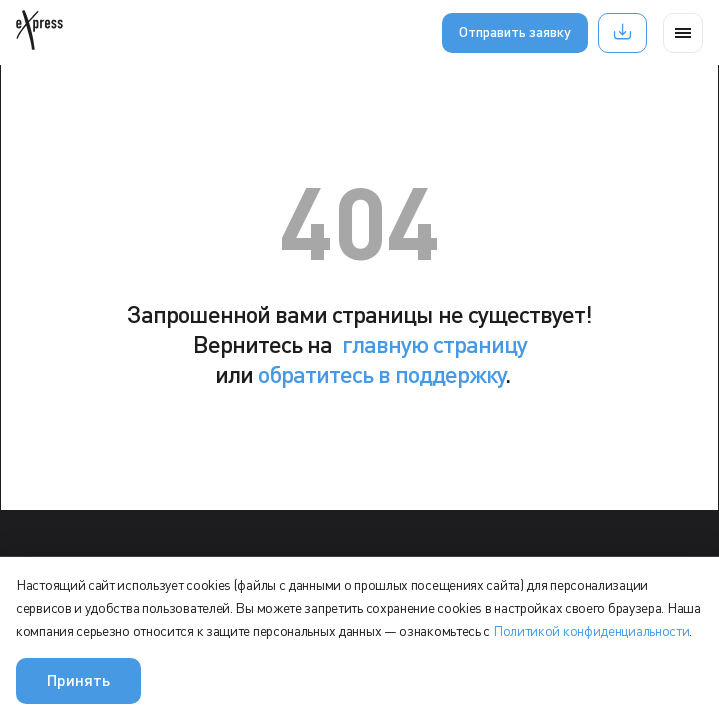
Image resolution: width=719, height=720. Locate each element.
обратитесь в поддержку (381, 373)
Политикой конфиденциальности (591, 630)
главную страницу (434, 343)
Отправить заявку (515, 31)
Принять (78, 679)
